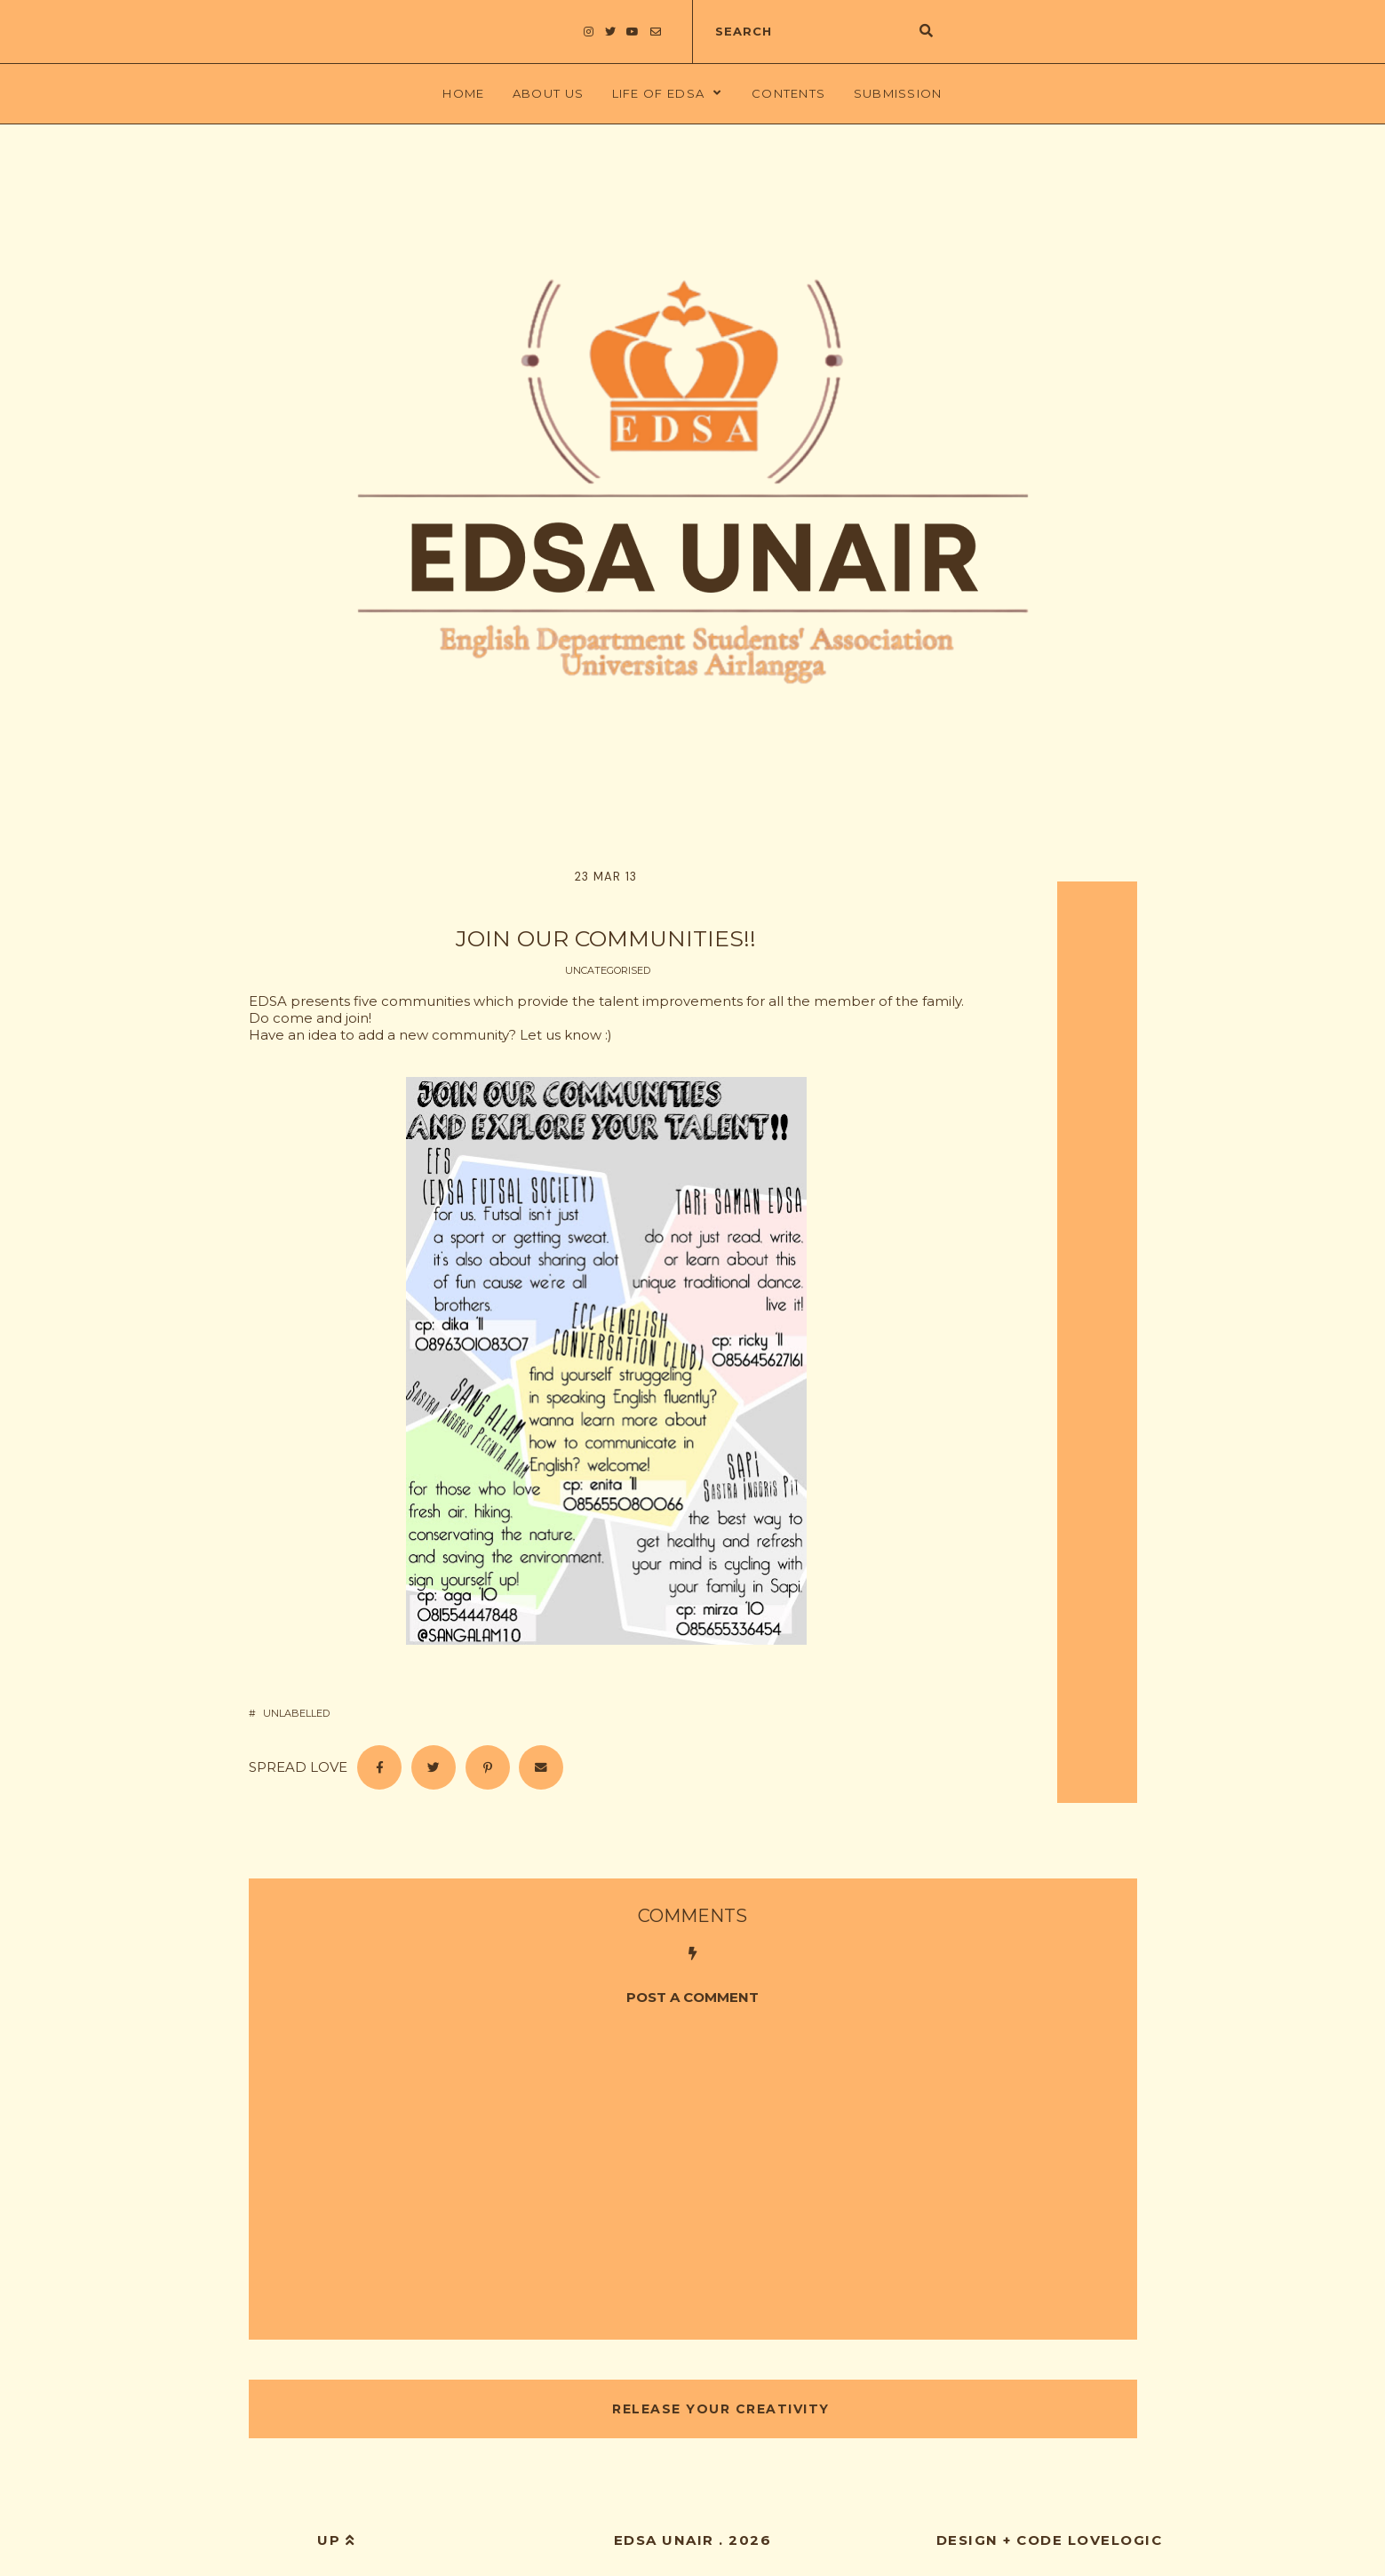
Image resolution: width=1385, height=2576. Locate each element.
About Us (548, 93)
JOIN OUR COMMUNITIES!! (606, 938)
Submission (898, 93)
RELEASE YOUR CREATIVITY (719, 2409)
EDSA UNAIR (664, 2540)
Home (463, 93)
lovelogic (1115, 2540)
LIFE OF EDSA (658, 93)
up (335, 2540)
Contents (788, 93)
